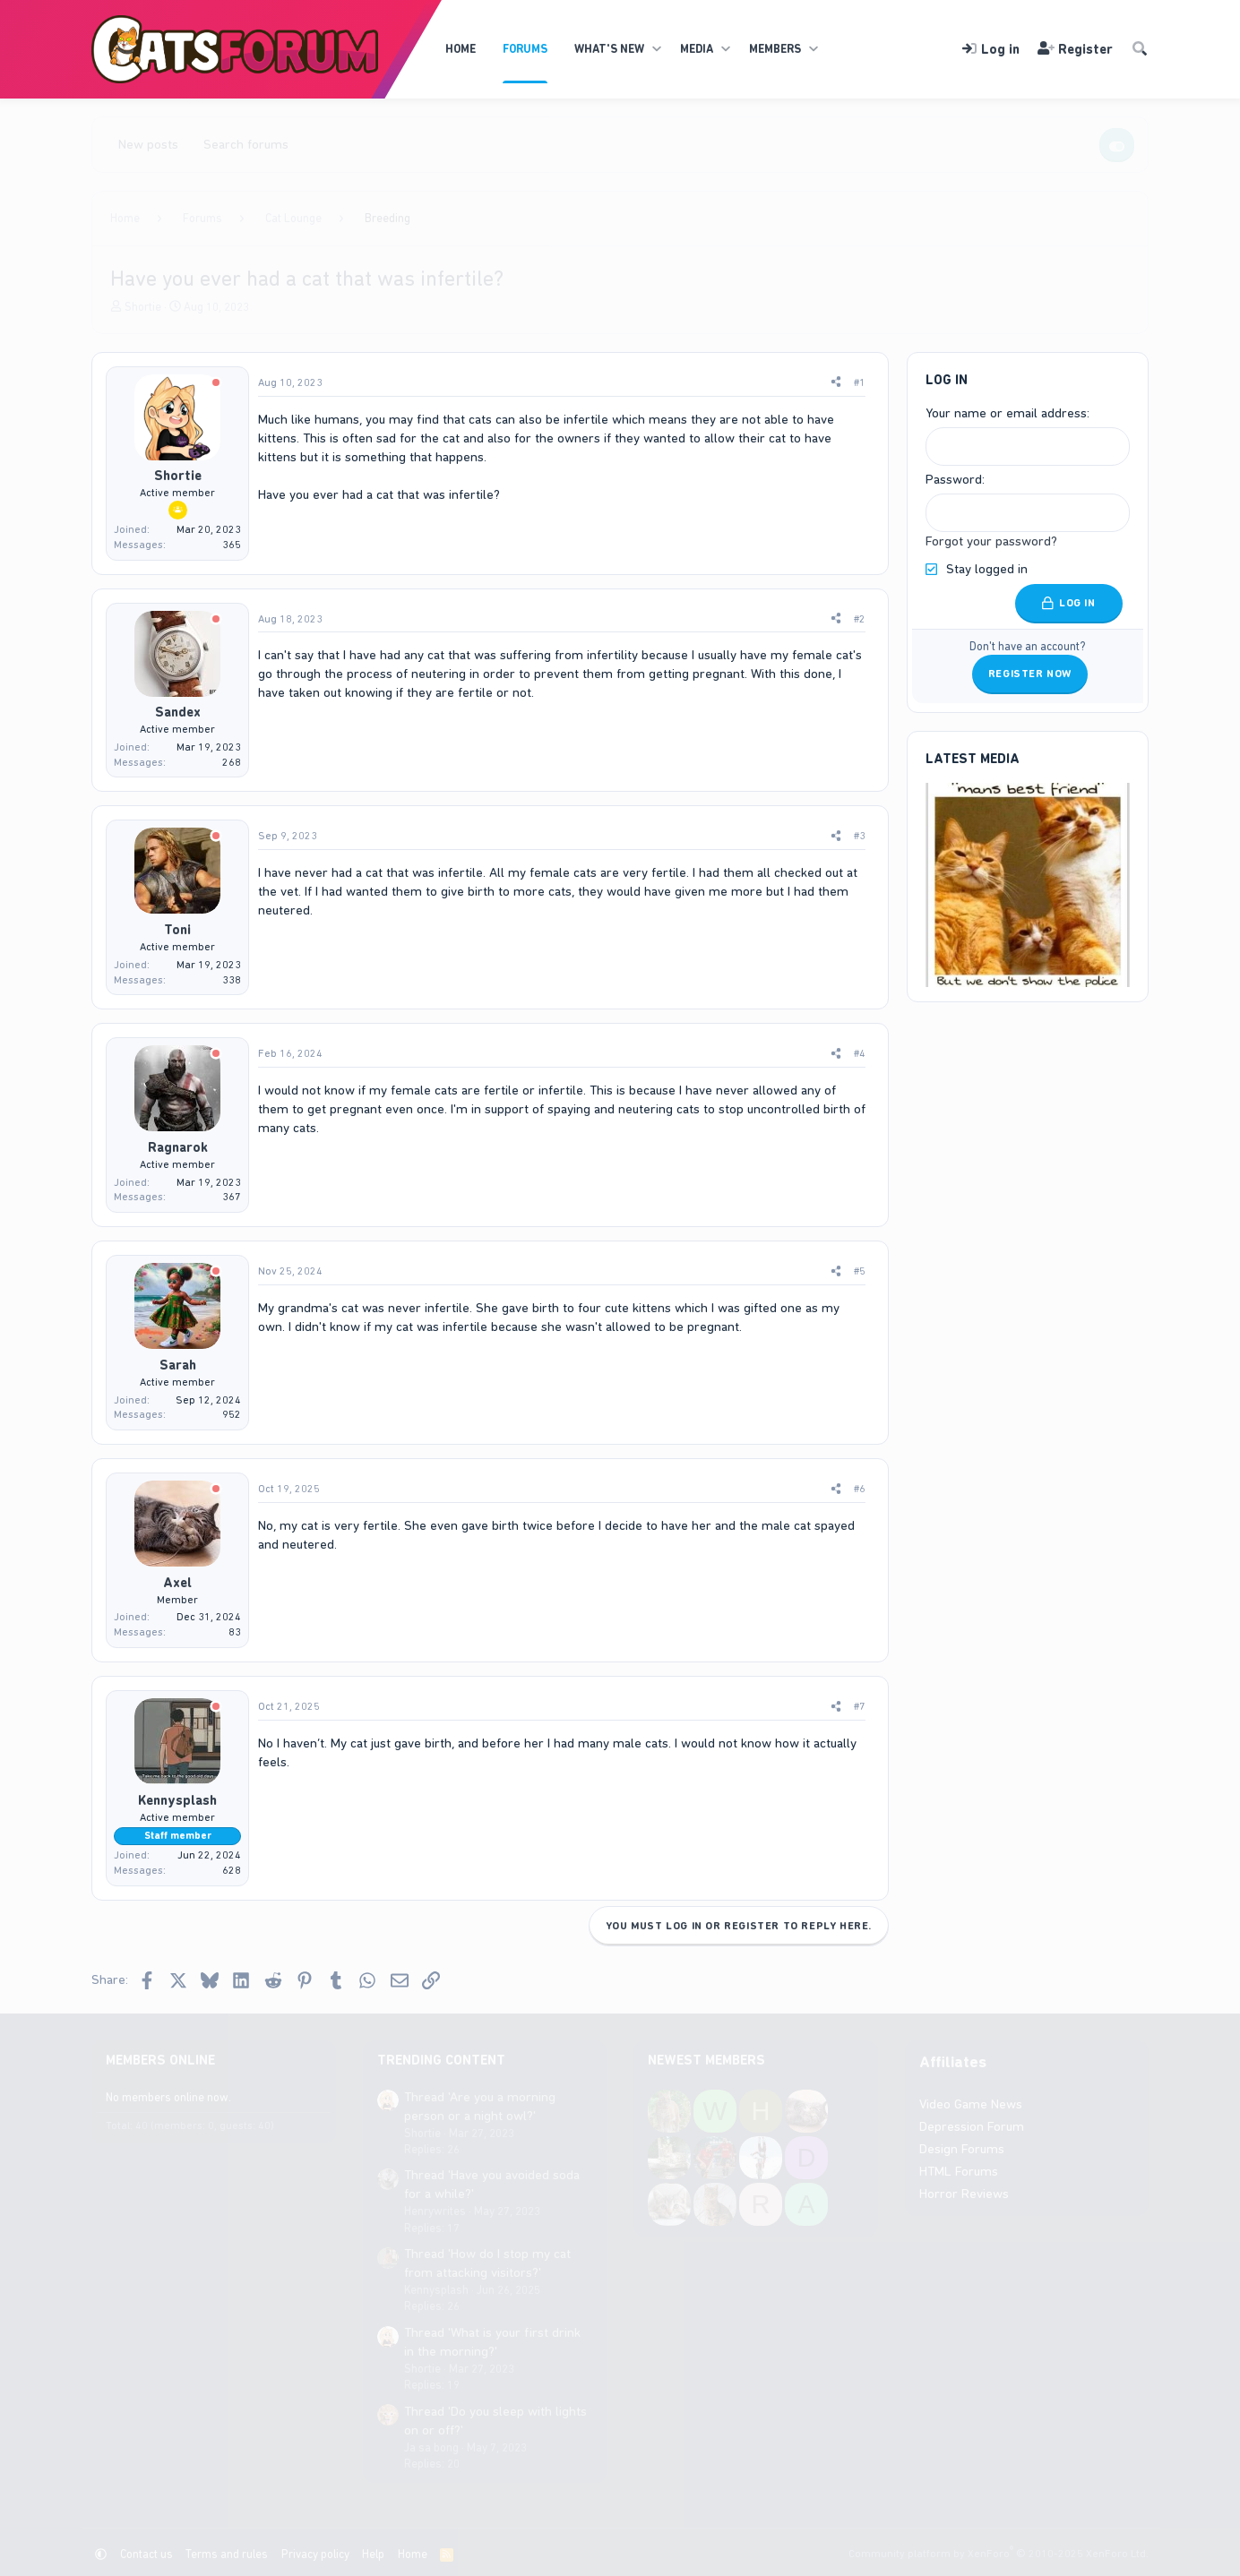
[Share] (836, 383)
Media (696, 49)
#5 (859, 1271)
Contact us (146, 2554)
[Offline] (216, 383)
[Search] (1140, 49)
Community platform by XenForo (998, 2553)
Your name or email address (1006, 413)
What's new (609, 49)
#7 (859, 1706)
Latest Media (973, 758)
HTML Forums (958, 2171)
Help (373, 2554)
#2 (859, 619)
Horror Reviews (964, 2193)
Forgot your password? (991, 541)
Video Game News (970, 2104)
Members (775, 49)
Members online (160, 2060)
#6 (859, 1488)
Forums (525, 49)
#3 (859, 835)
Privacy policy (315, 2554)
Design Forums (961, 2149)
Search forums (245, 144)
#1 (859, 382)
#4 (859, 1053)
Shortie (143, 306)
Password (954, 479)
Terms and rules (226, 2554)
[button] (656, 49)
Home (460, 49)
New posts (148, 144)
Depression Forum (971, 2126)
